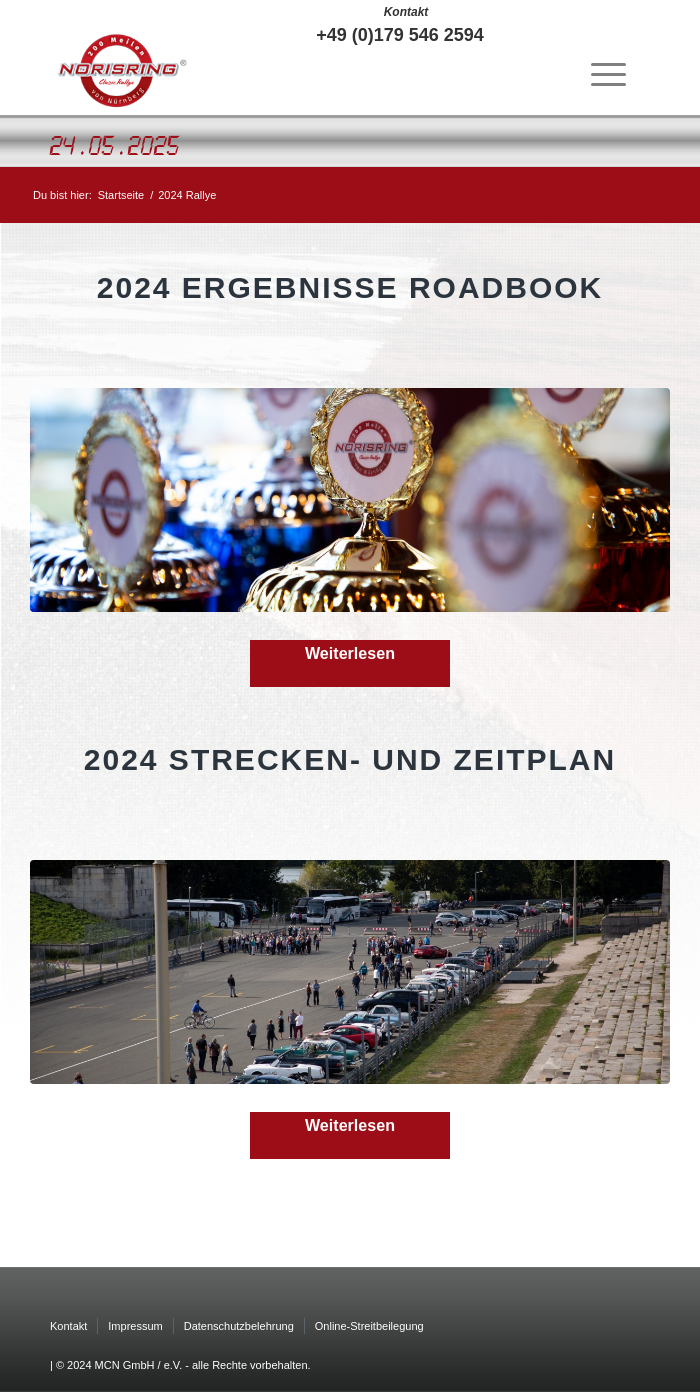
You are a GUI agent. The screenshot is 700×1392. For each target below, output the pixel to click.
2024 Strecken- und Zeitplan (350, 759)
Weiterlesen (350, 653)
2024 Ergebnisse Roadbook (350, 287)
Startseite (121, 195)
